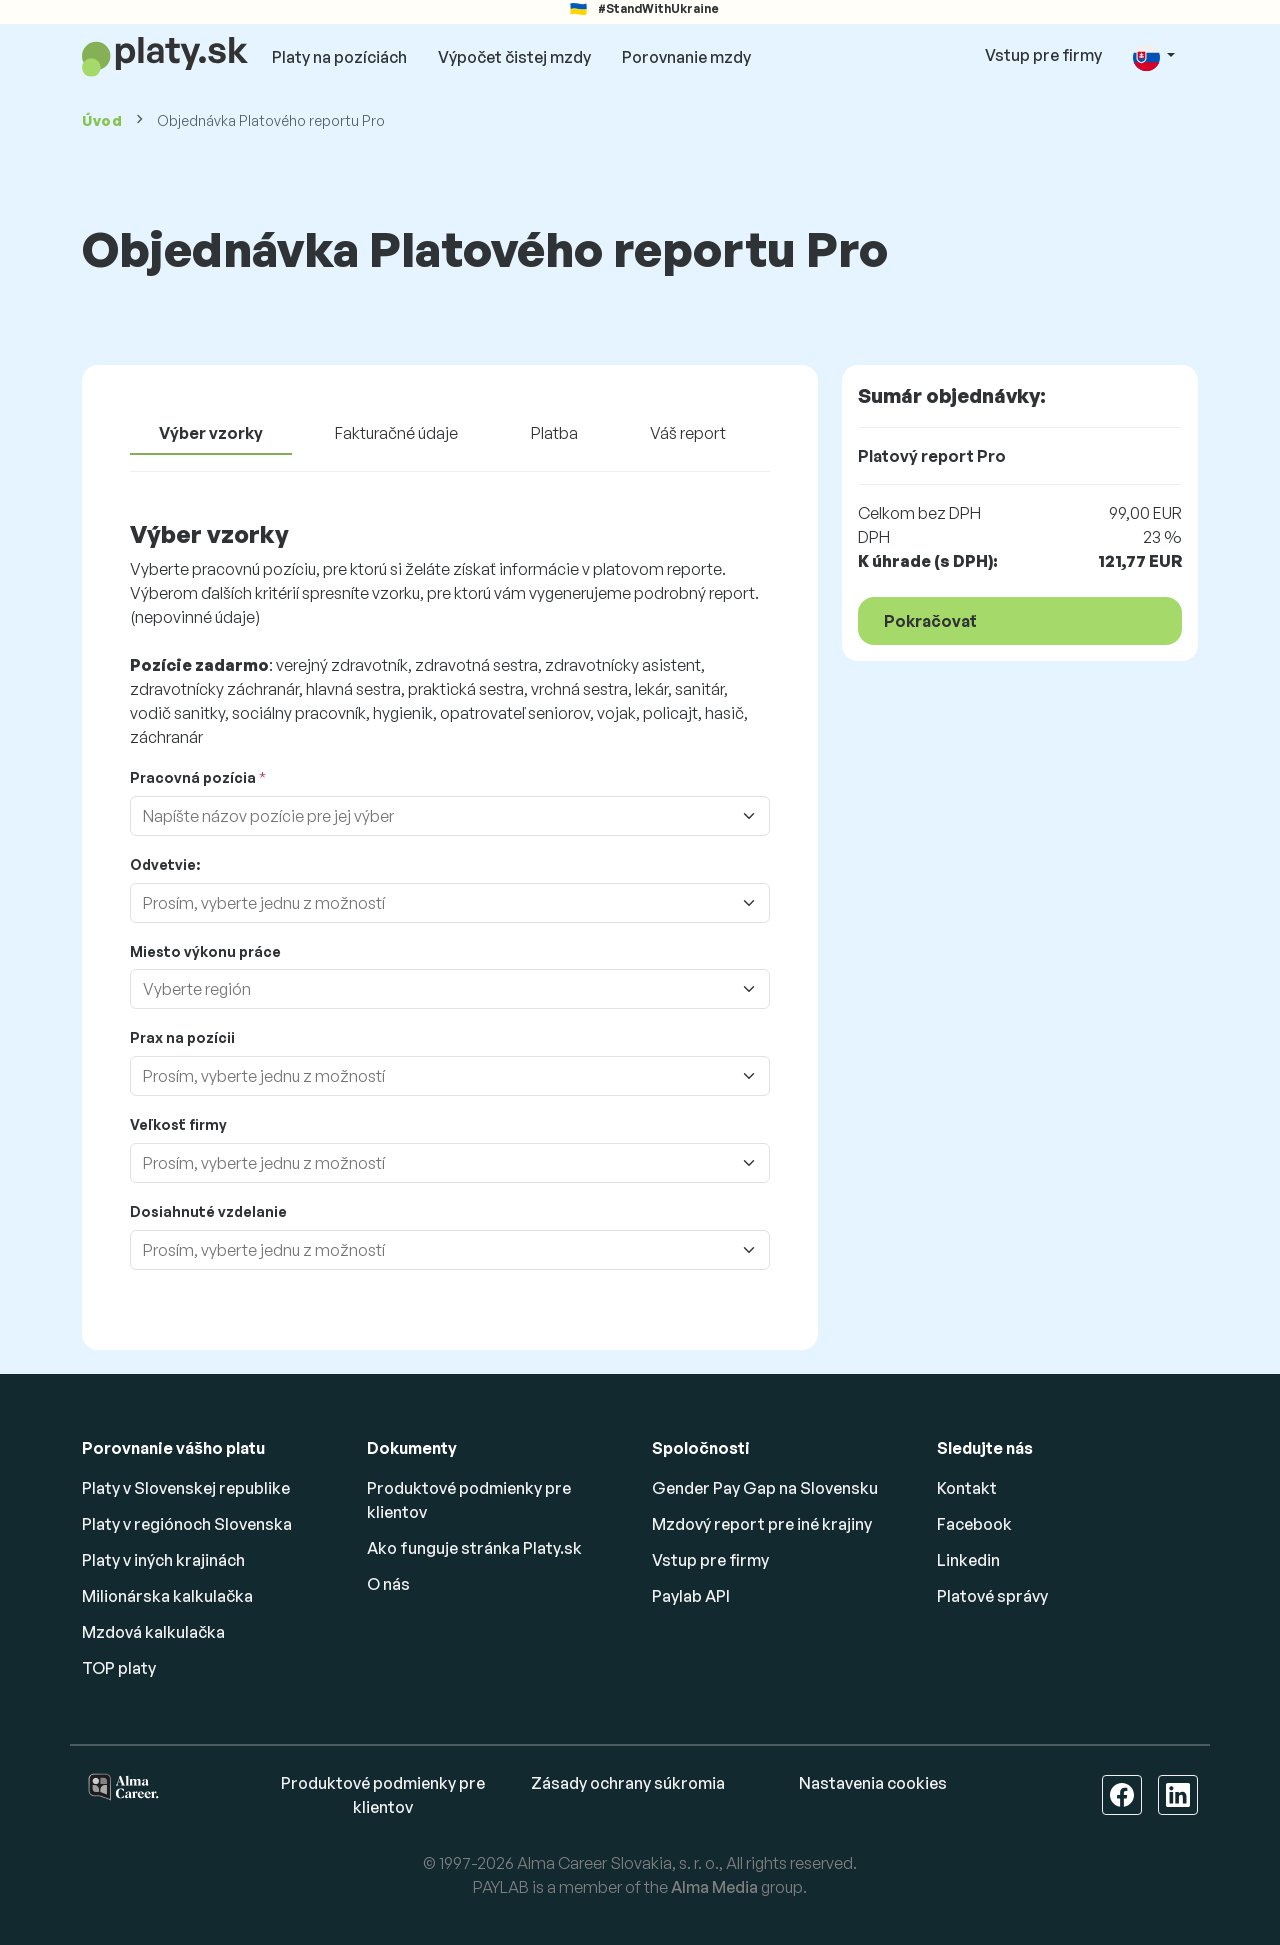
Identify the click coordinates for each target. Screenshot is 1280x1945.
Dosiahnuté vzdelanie (208, 1211)
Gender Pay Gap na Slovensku (765, 1488)
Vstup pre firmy (1043, 55)
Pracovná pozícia (193, 777)
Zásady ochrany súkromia (628, 1783)
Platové (992, 1596)
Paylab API (691, 1596)
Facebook (974, 1524)
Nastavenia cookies (873, 1783)
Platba (554, 433)
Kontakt (967, 1488)
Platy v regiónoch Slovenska (187, 1524)
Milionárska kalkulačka (167, 1596)
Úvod (102, 120)
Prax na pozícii (182, 1037)
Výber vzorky (211, 433)
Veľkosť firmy (178, 1124)
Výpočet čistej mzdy (514, 57)
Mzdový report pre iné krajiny (762, 1524)
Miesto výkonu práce (205, 951)
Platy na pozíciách (339, 57)
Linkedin (968, 1560)
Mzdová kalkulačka (153, 1632)
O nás (388, 1584)
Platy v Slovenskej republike (186, 1488)
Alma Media (714, 1887)
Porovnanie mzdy (686, 57)
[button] (1154, 56)
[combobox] (438, 816)
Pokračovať (930, 621)
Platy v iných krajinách (163, 1560)
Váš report (688, 433)
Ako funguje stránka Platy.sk (474, 1548)
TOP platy (119, 1668)
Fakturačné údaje (396, 433)
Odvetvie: (165, 864)
